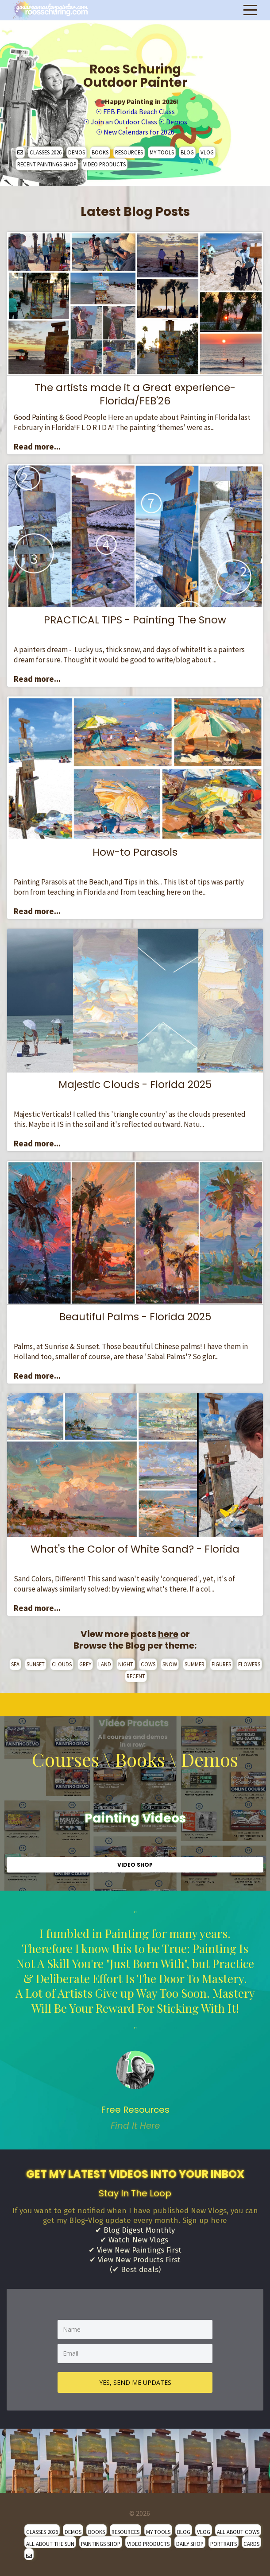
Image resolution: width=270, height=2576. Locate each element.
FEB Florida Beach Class (139, 111)
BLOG (187, 152)
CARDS (251, 2543)
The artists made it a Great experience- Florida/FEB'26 (135, 394)
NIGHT (126, 1664)
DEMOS (76, 152)
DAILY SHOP (190, 2543)
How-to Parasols (135, 852)
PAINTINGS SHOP (100, 2543)
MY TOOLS (162, 152)
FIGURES (221, 1664)
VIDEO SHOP (135, 1865)
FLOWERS (249, 1664)
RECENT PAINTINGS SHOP (47, 164)
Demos (176, 121)
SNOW (169, 1664)
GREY (85, 1664)
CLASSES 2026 (46, 152)
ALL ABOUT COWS (238, 2531)
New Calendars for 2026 (139, 131)
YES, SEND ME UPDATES (135, 2382)
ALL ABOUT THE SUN (50, 2543)
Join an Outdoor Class (124, 121)
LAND (104, 1664)
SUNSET (35, 1664)
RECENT (136, 1676)
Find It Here (135, 2125)
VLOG (207, 152)
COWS (148, 1664)
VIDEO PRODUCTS (104, 164)
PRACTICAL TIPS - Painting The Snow (135, 620)
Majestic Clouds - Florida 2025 (135, 1084)
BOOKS (100, 152)
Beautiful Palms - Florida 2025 (135, 1317)
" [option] (135, 2020)
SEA (15, 1664)
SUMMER (194, 1664)
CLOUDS (61, 1664)
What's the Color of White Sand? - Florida (135, 1549)
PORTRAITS (223, 2543)
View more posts (129, 1634)
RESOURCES (129, 152)
